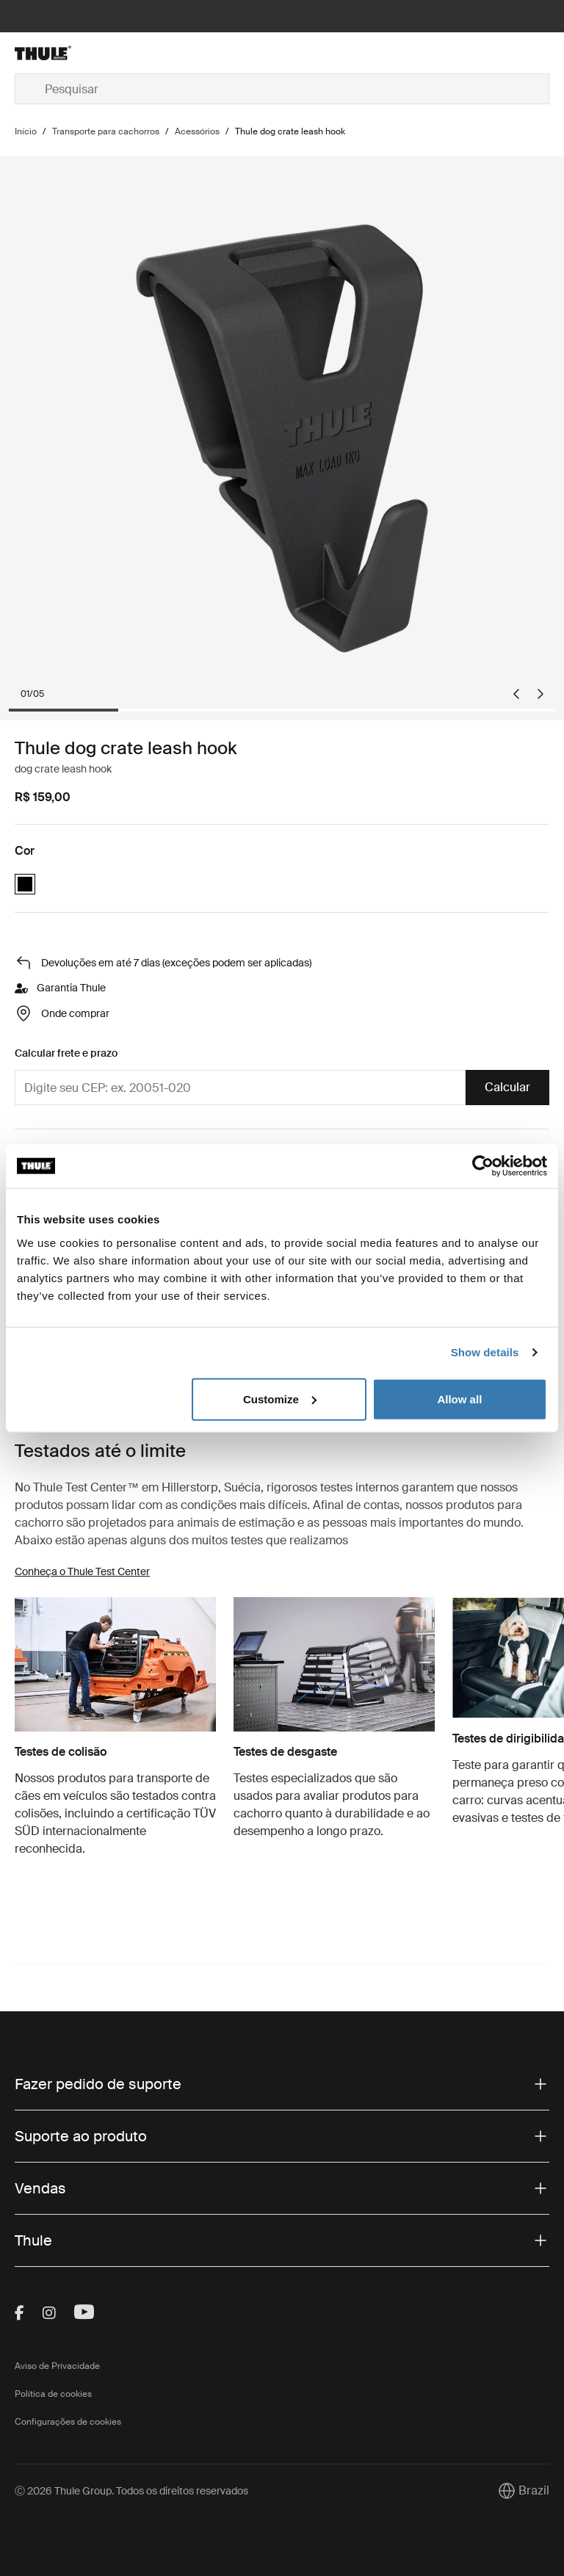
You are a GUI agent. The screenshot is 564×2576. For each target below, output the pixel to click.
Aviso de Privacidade (57, 2366)
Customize (280, 1398)
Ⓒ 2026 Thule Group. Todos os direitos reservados (131, 2490)
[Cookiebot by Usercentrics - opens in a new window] (483, 1166)
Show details (485, 1352)
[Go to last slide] (516, 694)
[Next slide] (540, 694)
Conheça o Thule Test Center (82, 1571)
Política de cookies (53, 2394)
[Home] (104, 53)
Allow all (459, 1398)
